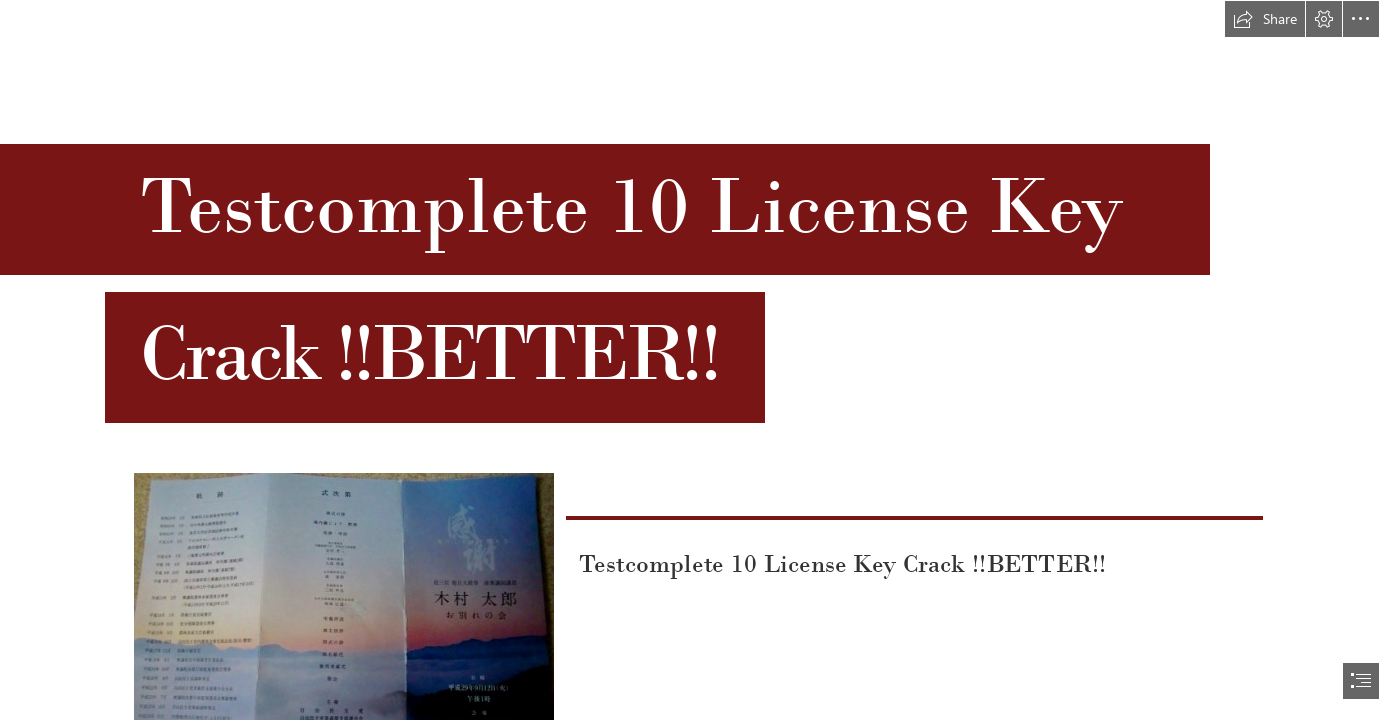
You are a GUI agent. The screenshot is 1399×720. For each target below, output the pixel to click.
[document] (699, 360)
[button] (1265, 19)
